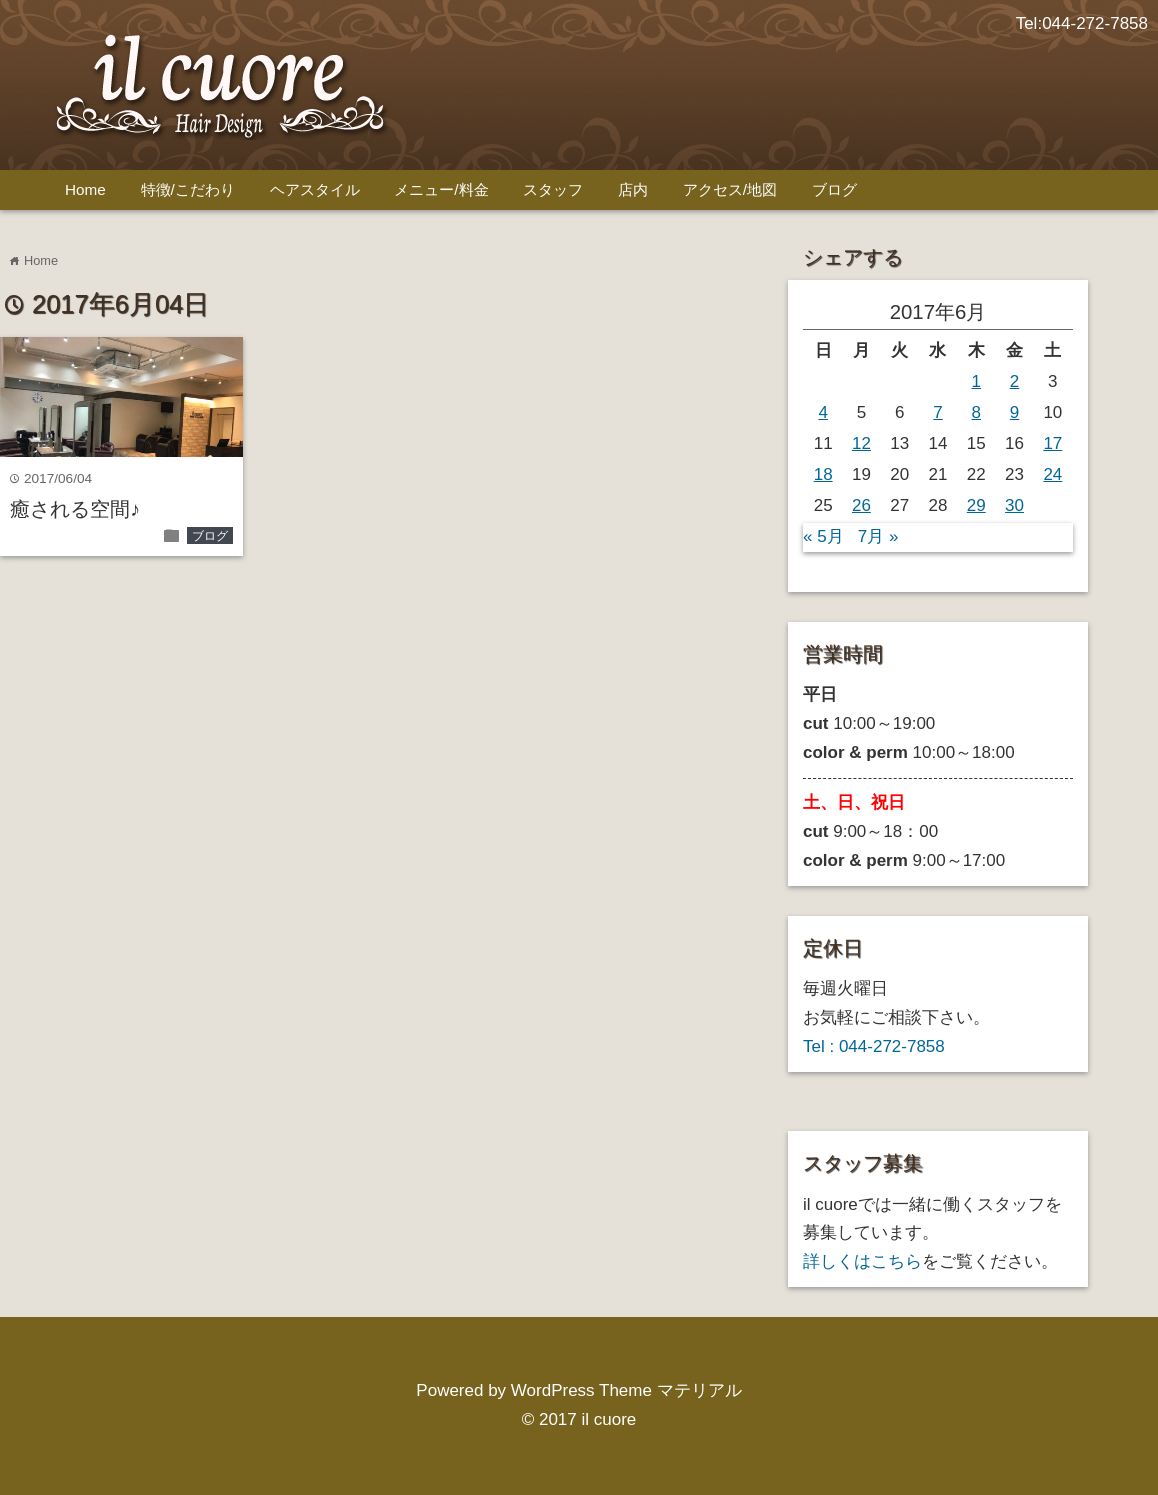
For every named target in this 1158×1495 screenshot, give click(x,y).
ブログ (834, 189)
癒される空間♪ (75, 509)
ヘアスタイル (315, 189)
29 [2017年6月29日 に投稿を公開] (976, 505)
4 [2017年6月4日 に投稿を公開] (822, 412)
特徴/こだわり (188, 189)
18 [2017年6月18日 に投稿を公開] (823, 474)
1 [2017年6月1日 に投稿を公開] (976, 381)
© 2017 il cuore (579, 1419)
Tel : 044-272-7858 (874, 1046)
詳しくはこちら (862, 1261)
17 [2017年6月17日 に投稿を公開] (1052, 443)
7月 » (878, 536)
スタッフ (553, 189)
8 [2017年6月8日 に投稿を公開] (976, 412)
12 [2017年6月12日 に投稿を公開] (861, 443)
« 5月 (823, 536)
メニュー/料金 (441, 189)
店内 (633, 189)
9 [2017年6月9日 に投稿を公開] (1014, 412)
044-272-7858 (1095, 23)
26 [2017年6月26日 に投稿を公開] (861, 505)
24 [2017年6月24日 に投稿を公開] (1052, 474)
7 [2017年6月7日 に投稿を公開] (937, 412)
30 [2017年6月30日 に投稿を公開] (1014, 505)
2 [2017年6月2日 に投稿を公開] (1014, 381)
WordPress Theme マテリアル (626, 1390)
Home (85, 189)
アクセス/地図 (730, 189)
